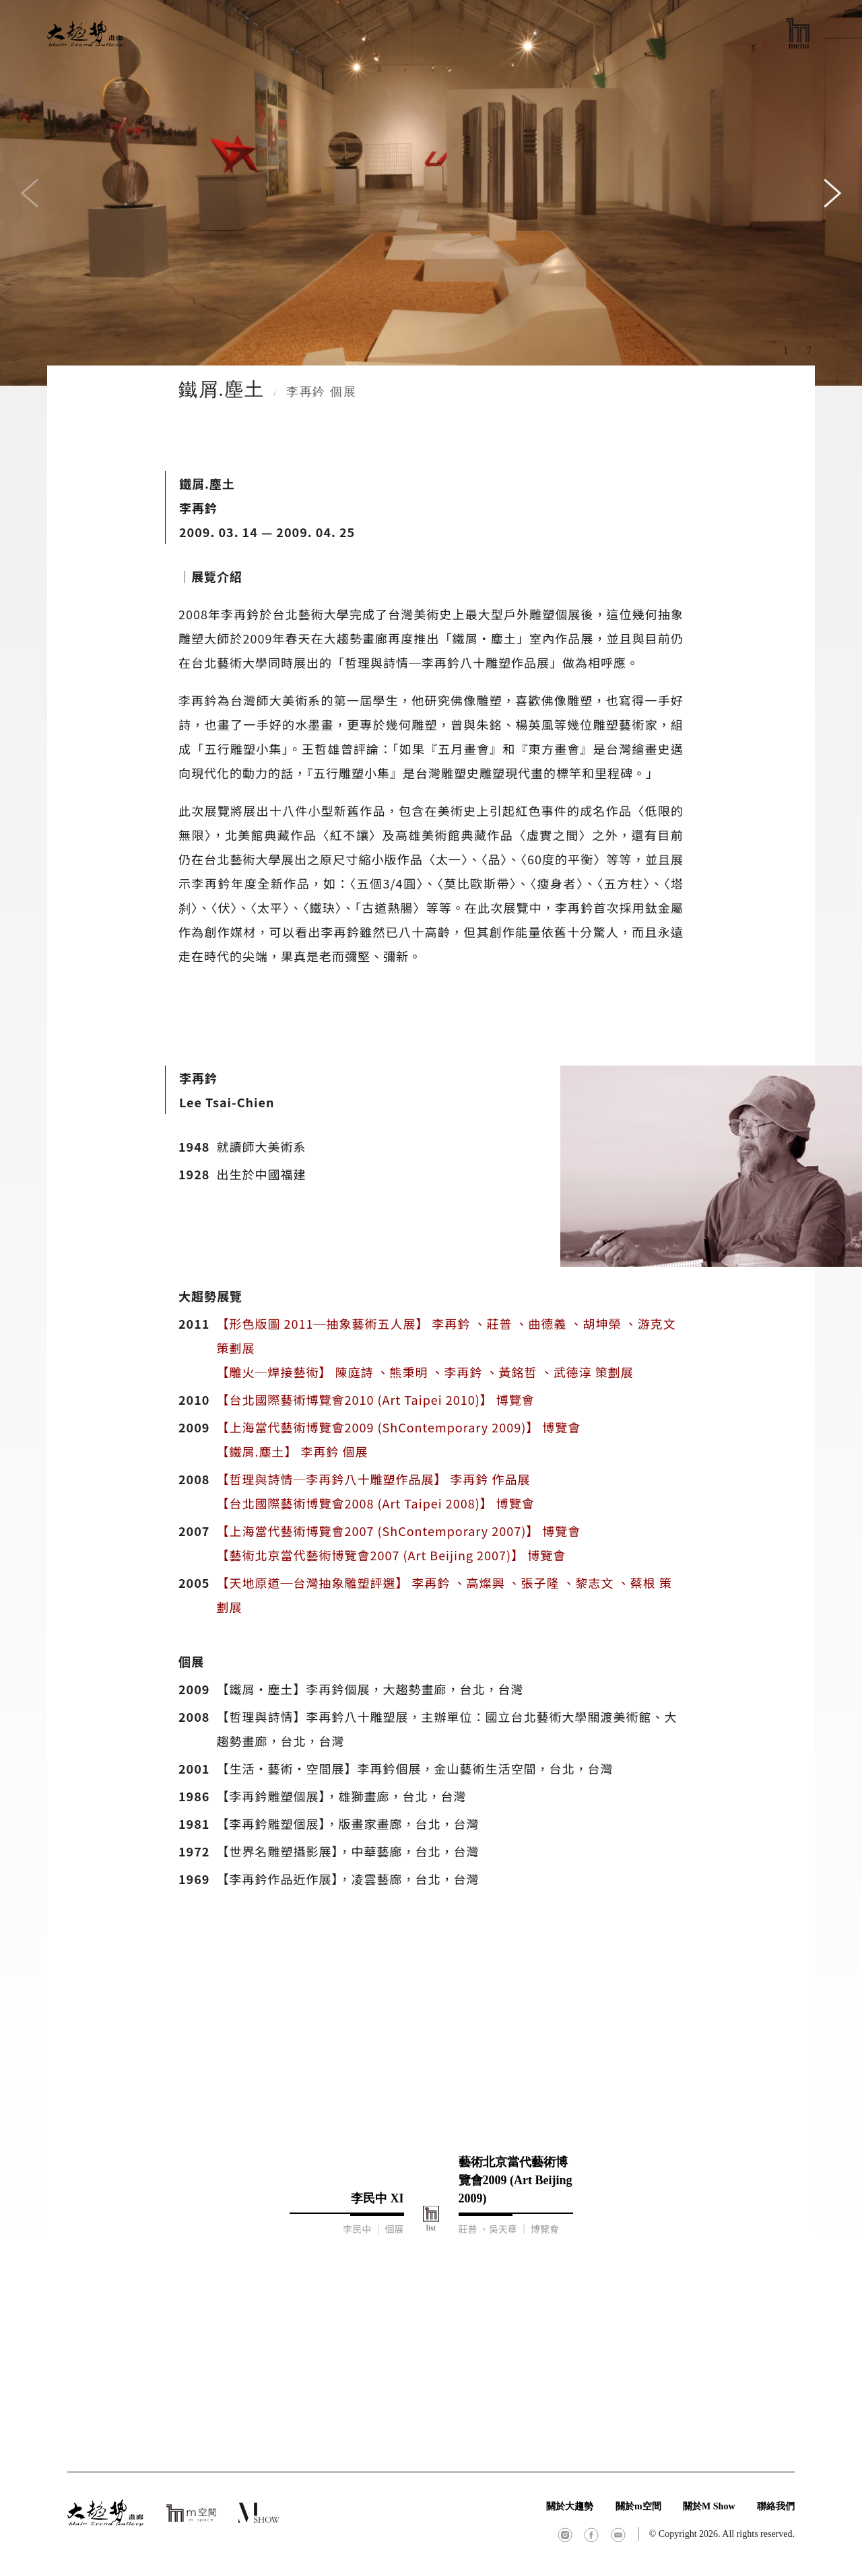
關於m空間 (638, 2506)
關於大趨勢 (569, 2506)
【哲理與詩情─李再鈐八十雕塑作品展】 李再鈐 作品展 (373, 1479)
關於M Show (709, 2506)
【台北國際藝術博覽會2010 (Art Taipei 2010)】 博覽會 (375, 1399)
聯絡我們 (776, 2506)
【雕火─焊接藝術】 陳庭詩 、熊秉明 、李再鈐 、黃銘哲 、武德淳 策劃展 (424, 1372)
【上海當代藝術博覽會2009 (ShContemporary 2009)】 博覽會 (398, 1427)
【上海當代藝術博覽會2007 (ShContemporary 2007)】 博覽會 (398, 1530)
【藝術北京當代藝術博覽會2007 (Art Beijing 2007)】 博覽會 (391, 1555)
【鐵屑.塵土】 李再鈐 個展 (292, 1451)
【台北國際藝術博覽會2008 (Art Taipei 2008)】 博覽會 (375, 1503)
